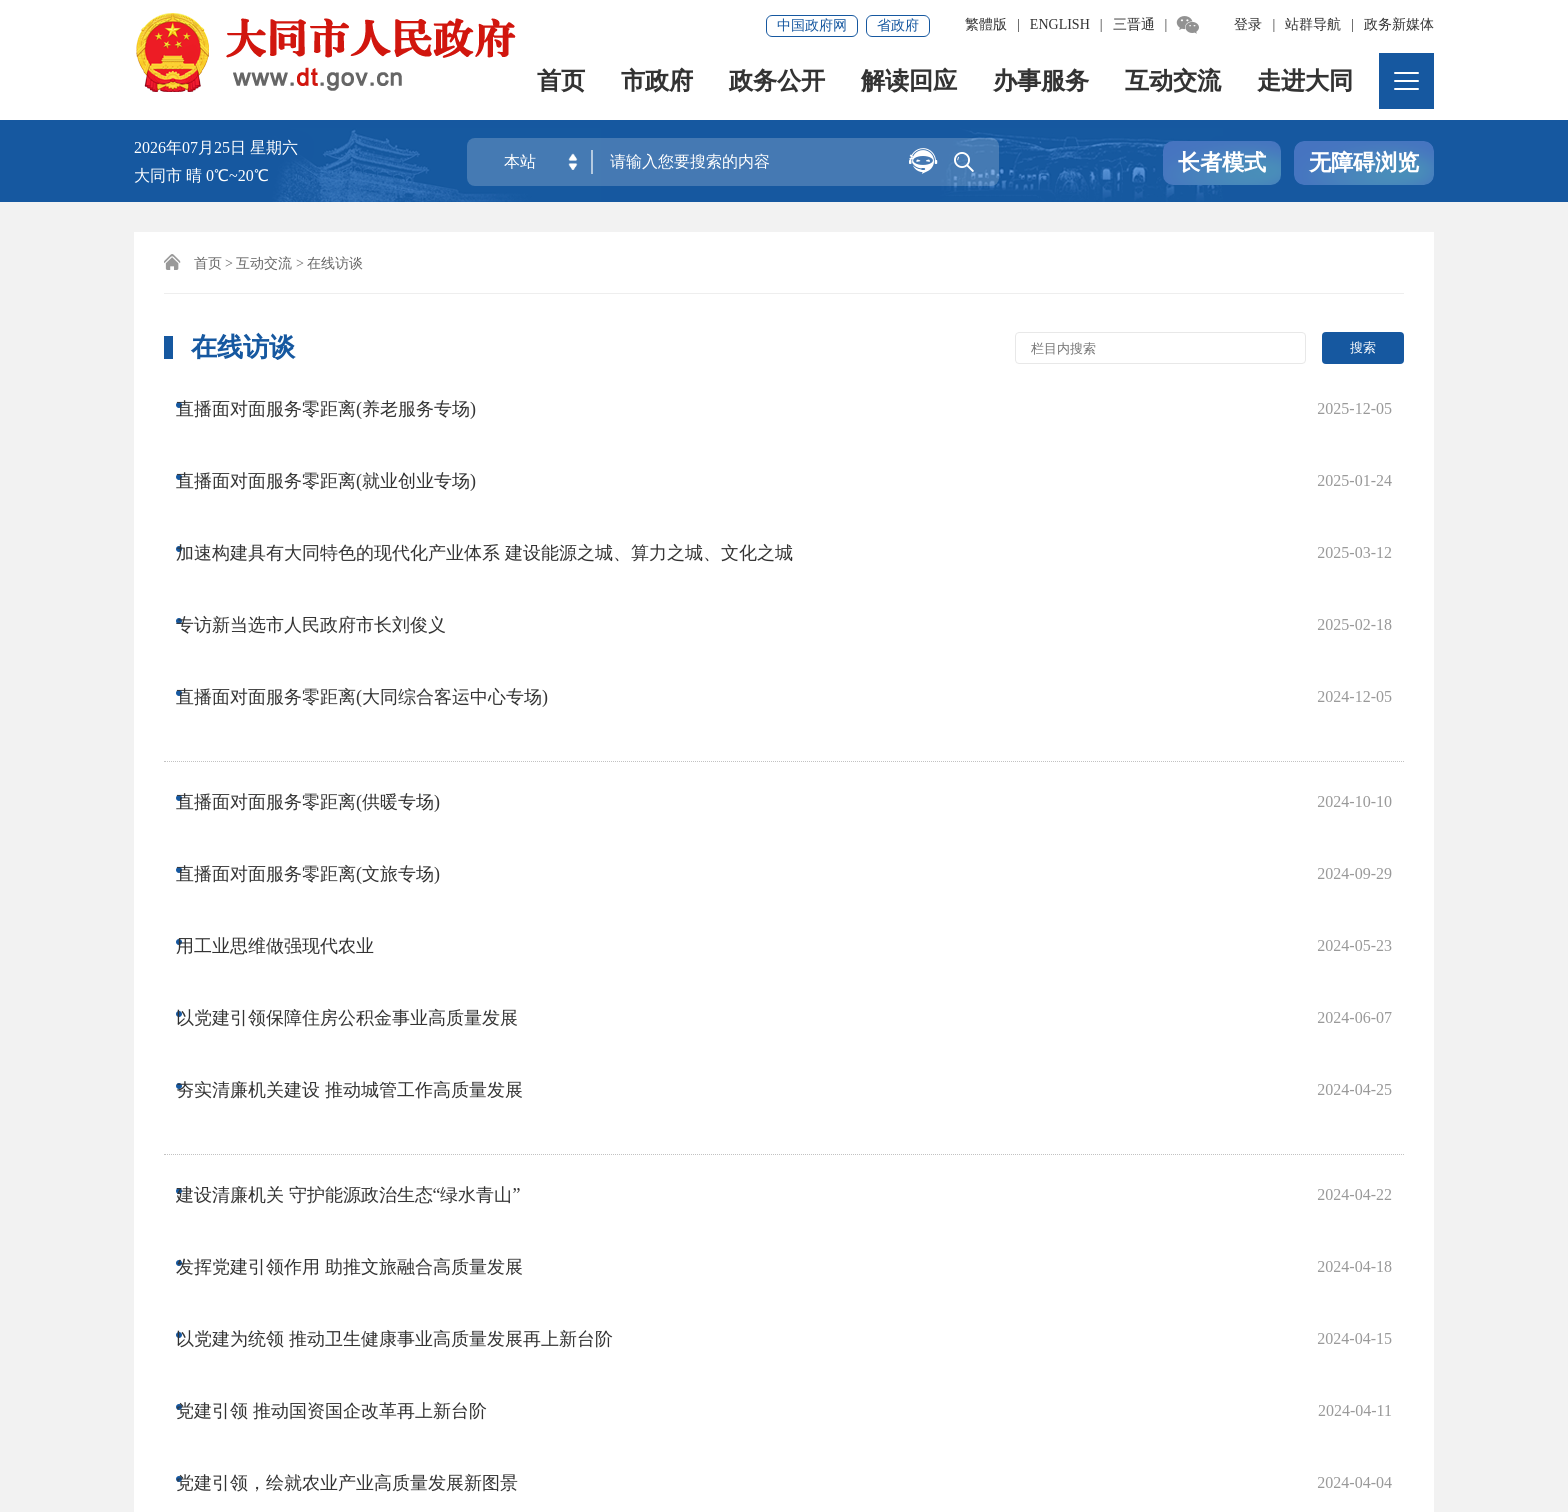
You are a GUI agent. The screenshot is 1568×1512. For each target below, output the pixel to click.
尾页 (810, 1127)
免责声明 (271, 1341)
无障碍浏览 (1364, 163)
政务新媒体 (1399, 24)
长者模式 (1222, 163)
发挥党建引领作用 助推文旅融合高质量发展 (368, 911)
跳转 (1070, 1127)
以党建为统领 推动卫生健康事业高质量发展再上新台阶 (413, 951)
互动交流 (1174, 85)
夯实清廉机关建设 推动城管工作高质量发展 (368, 798)
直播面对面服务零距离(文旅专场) (327, 678)
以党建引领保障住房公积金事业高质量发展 (366, 758)
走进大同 (1306, 85)
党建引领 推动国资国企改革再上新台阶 (350, 991)
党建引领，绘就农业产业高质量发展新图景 (366, 1031)
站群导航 (1313, 24)
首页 (562, 85)
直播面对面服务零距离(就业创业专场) (345, 445)
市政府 (658, 85)
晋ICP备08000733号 (579, 1409)
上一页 (561, 1127)
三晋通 (1134, 24)
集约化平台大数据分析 (414, 1341)
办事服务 (1042, 85)
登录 (1248, 24)
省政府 (898, 25)
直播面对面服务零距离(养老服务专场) (345, 405)
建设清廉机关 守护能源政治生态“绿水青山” (367, 871)
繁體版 (986, 24)
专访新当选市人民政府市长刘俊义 (330, 525)
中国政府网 (812, 25)
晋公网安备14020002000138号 (258, 1437)
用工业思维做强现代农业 (294, 718)
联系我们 (558, 1341)
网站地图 (176, 1341)
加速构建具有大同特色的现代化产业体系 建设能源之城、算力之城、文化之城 (503, 485)
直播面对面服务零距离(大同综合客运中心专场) (381, 565)
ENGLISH (1060, 24)
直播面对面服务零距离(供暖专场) (327, 638)
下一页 (741, 1127)
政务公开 (778, 85)
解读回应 (910, 85)
